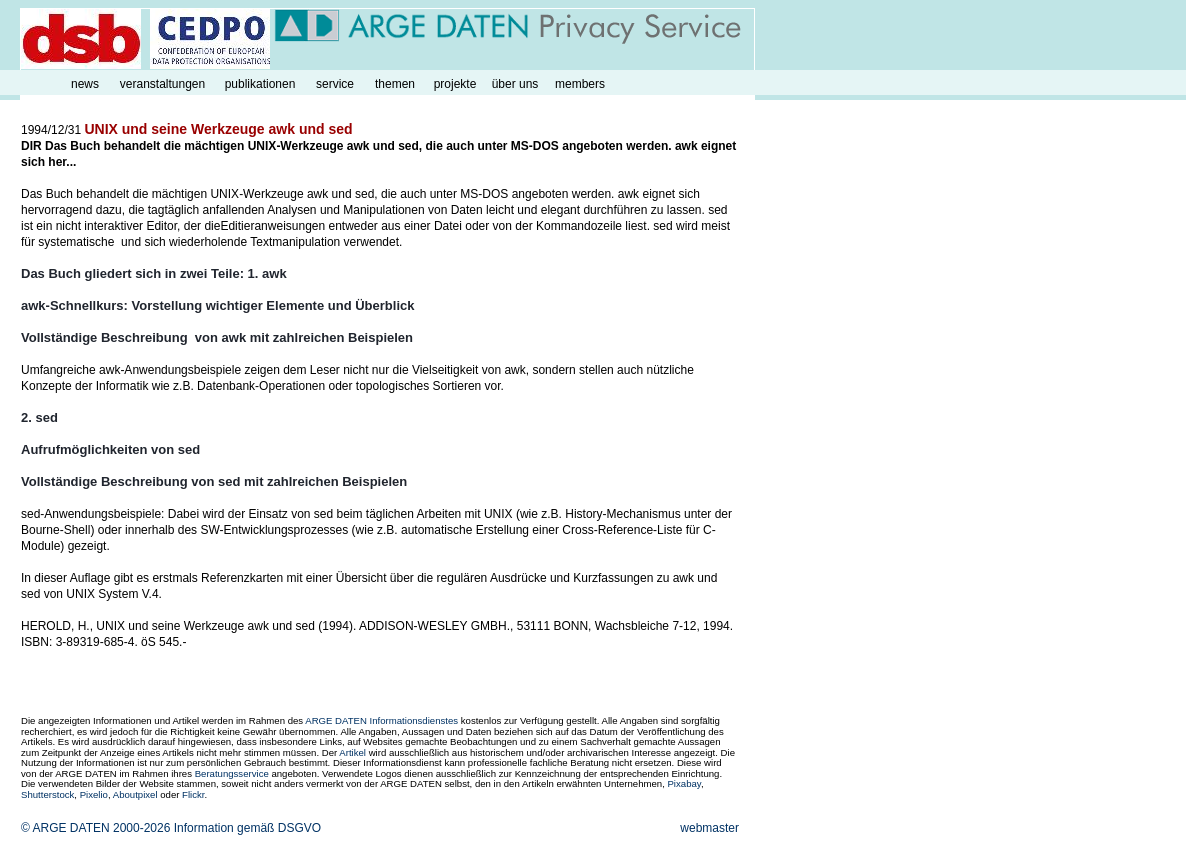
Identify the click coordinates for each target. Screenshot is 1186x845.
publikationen (260, 84)
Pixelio (94, 794)
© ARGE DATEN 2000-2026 (95, 828)
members (580, 84)
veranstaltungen (162, 84)
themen (395, 84)
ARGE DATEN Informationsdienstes (381, 720)
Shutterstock (47, 794)
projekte (455, 84)
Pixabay (683, 783)
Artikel (352, 752)
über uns (515, 84)
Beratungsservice (232, 773)
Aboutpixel (135, 794)
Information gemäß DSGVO (247, 828)
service (335, 84)
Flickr (193, 794)
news (85, 84)
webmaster (709, 828)
